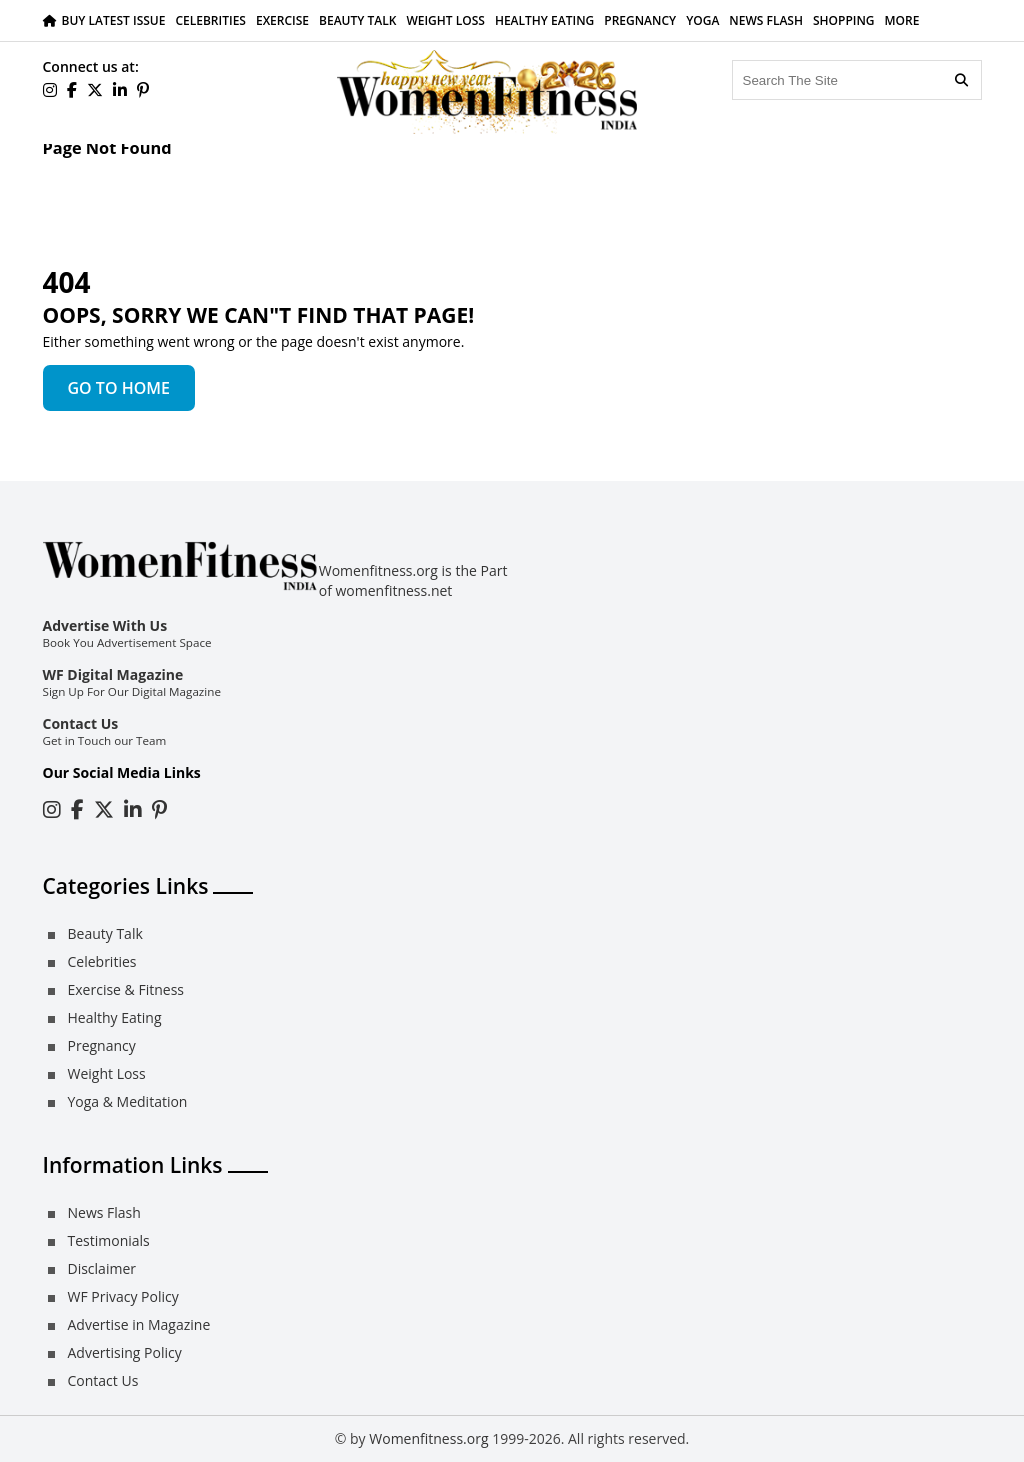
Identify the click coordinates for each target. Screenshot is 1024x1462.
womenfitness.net (394, 590)
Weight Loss (445, 20)
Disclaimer (102, 1268)
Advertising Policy (125, 1352)
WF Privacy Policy (123, 1296)
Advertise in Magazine (139, 1324)
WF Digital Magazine (113, 674)
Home (63, 168)
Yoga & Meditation (128, 1101)
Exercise (282, 20)
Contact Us (81, 723)
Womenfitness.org (428, 1438)
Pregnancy (640, 20)
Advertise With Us (105, 625)
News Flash (766, 20)
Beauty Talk (357, 20)
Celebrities (210, 20)
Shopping (844, 20)
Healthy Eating (544, 20)
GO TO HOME (119, 388)
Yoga (702, 20)
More (902, 20)
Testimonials (109, 1240)
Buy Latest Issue (114, 20)
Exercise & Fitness (126, 989)
